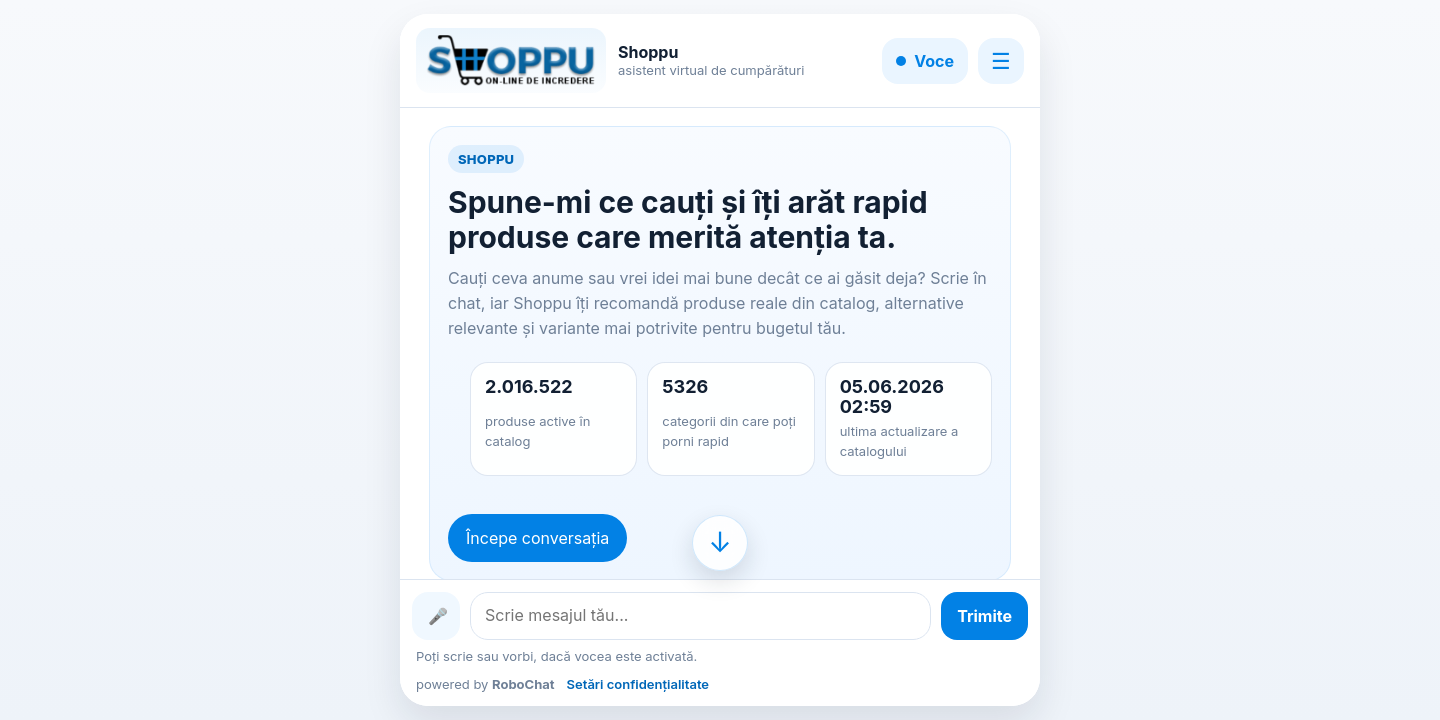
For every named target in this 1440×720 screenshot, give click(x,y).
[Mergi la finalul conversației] (720, 543)
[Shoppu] (511, 60)
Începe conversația (537, 538)
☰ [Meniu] (1001, 61)
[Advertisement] (164, 360)
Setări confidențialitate (638, 684)
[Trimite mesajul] (984, 616)
